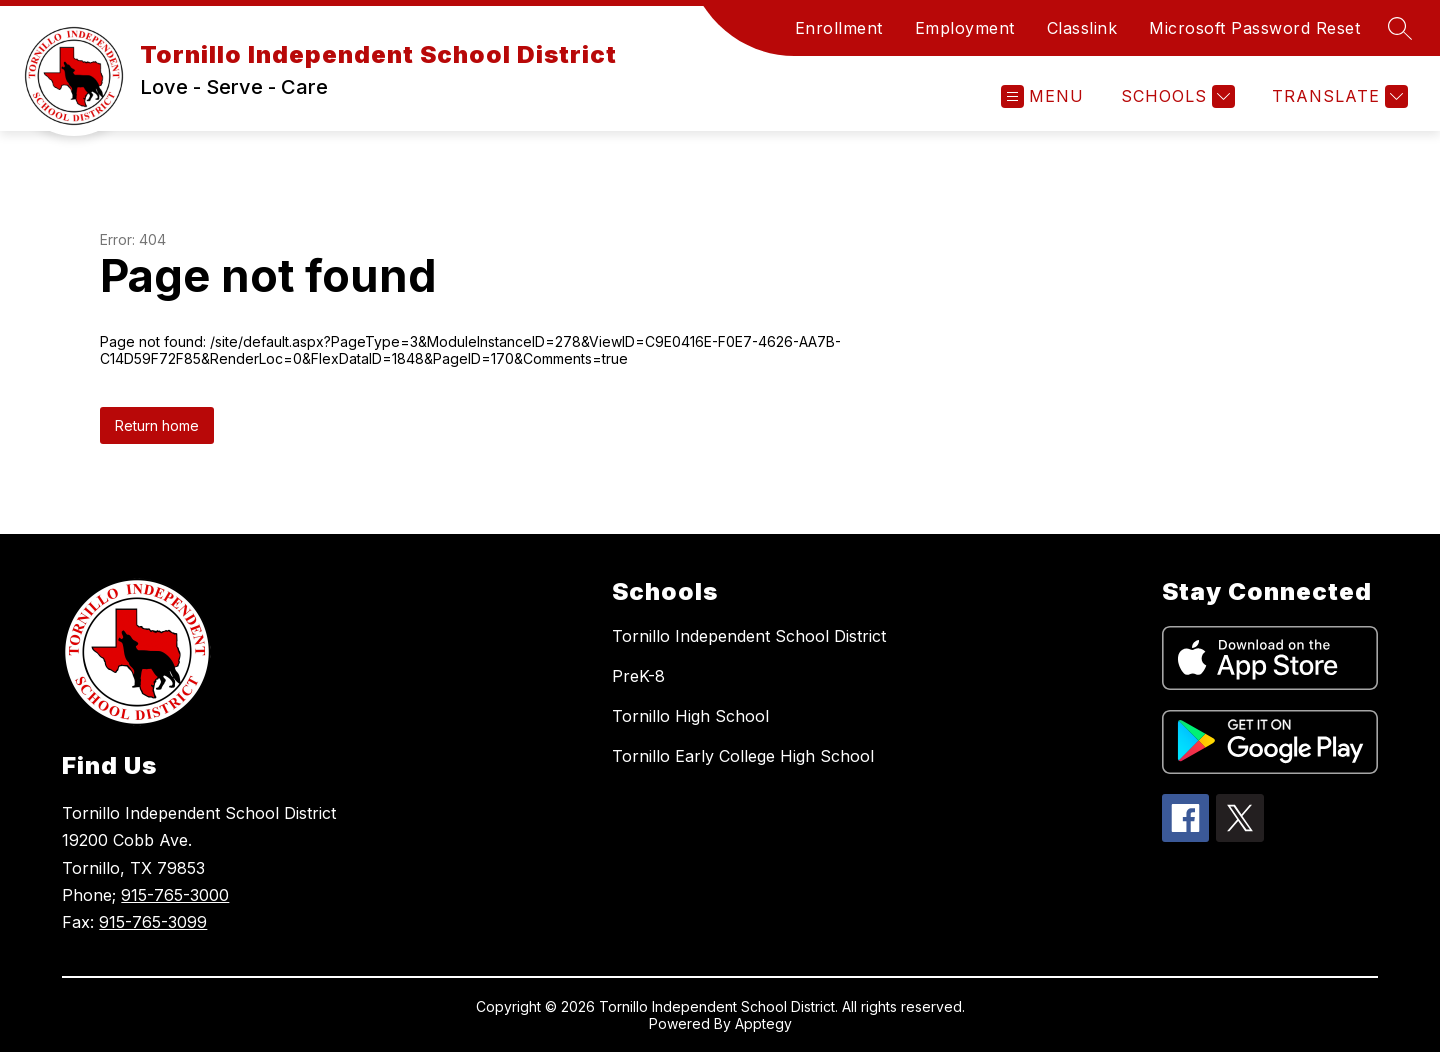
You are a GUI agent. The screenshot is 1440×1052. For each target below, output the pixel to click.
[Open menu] (1042, 96)
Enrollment (839, 28)
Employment (965, 28)
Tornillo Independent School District (749, 636)
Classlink (1082, 28)
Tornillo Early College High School (743, 756)
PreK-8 (638, 676)
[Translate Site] (1337, 96)
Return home (157, 425)
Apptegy (763, 1023)
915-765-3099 (153, 922)
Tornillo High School (690, 716)
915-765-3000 (175, 895)
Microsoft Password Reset (1254, 28)
